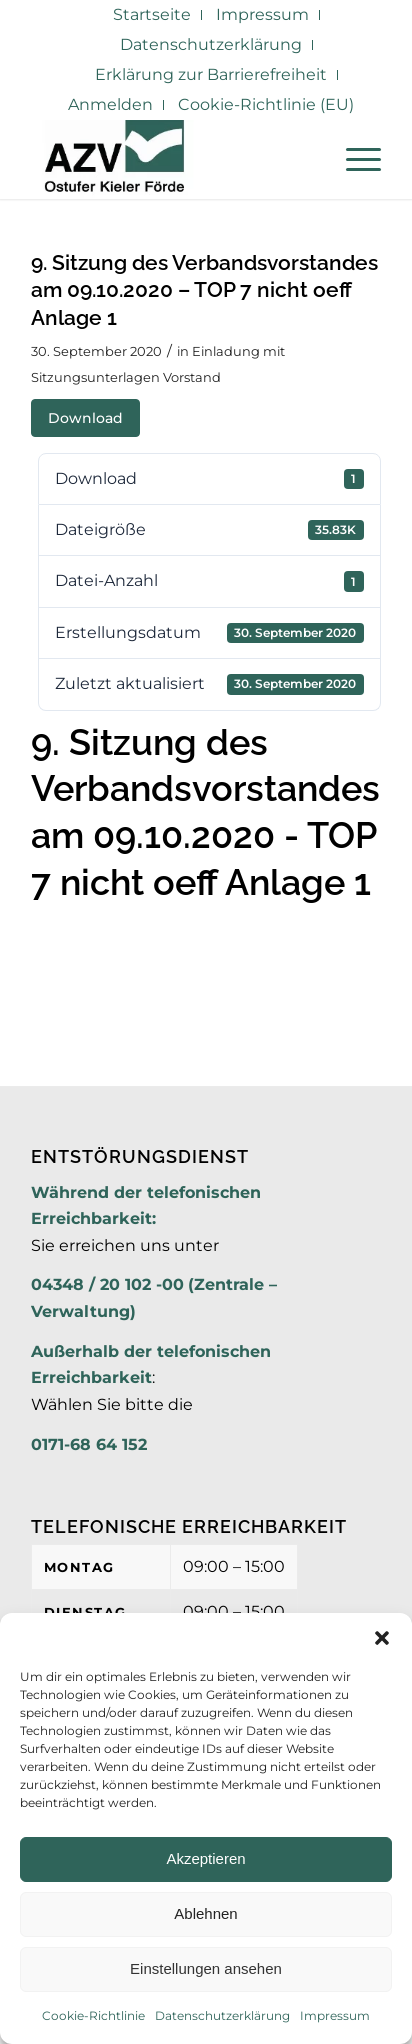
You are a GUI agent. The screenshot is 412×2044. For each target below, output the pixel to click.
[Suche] (306, 159)
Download (85, 418)
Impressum (335, 2015)
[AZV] (171, 159)
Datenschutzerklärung (222, 2015)
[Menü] (353, 159)
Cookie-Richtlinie (93, 2015)
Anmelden (110, 104)
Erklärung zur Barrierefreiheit (211, 74)
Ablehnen (205, 1913)
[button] (382, 1638)
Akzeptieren (205, 1858)
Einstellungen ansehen (206, 1968)
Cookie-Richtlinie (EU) (266, 104)
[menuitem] (152, 15)
